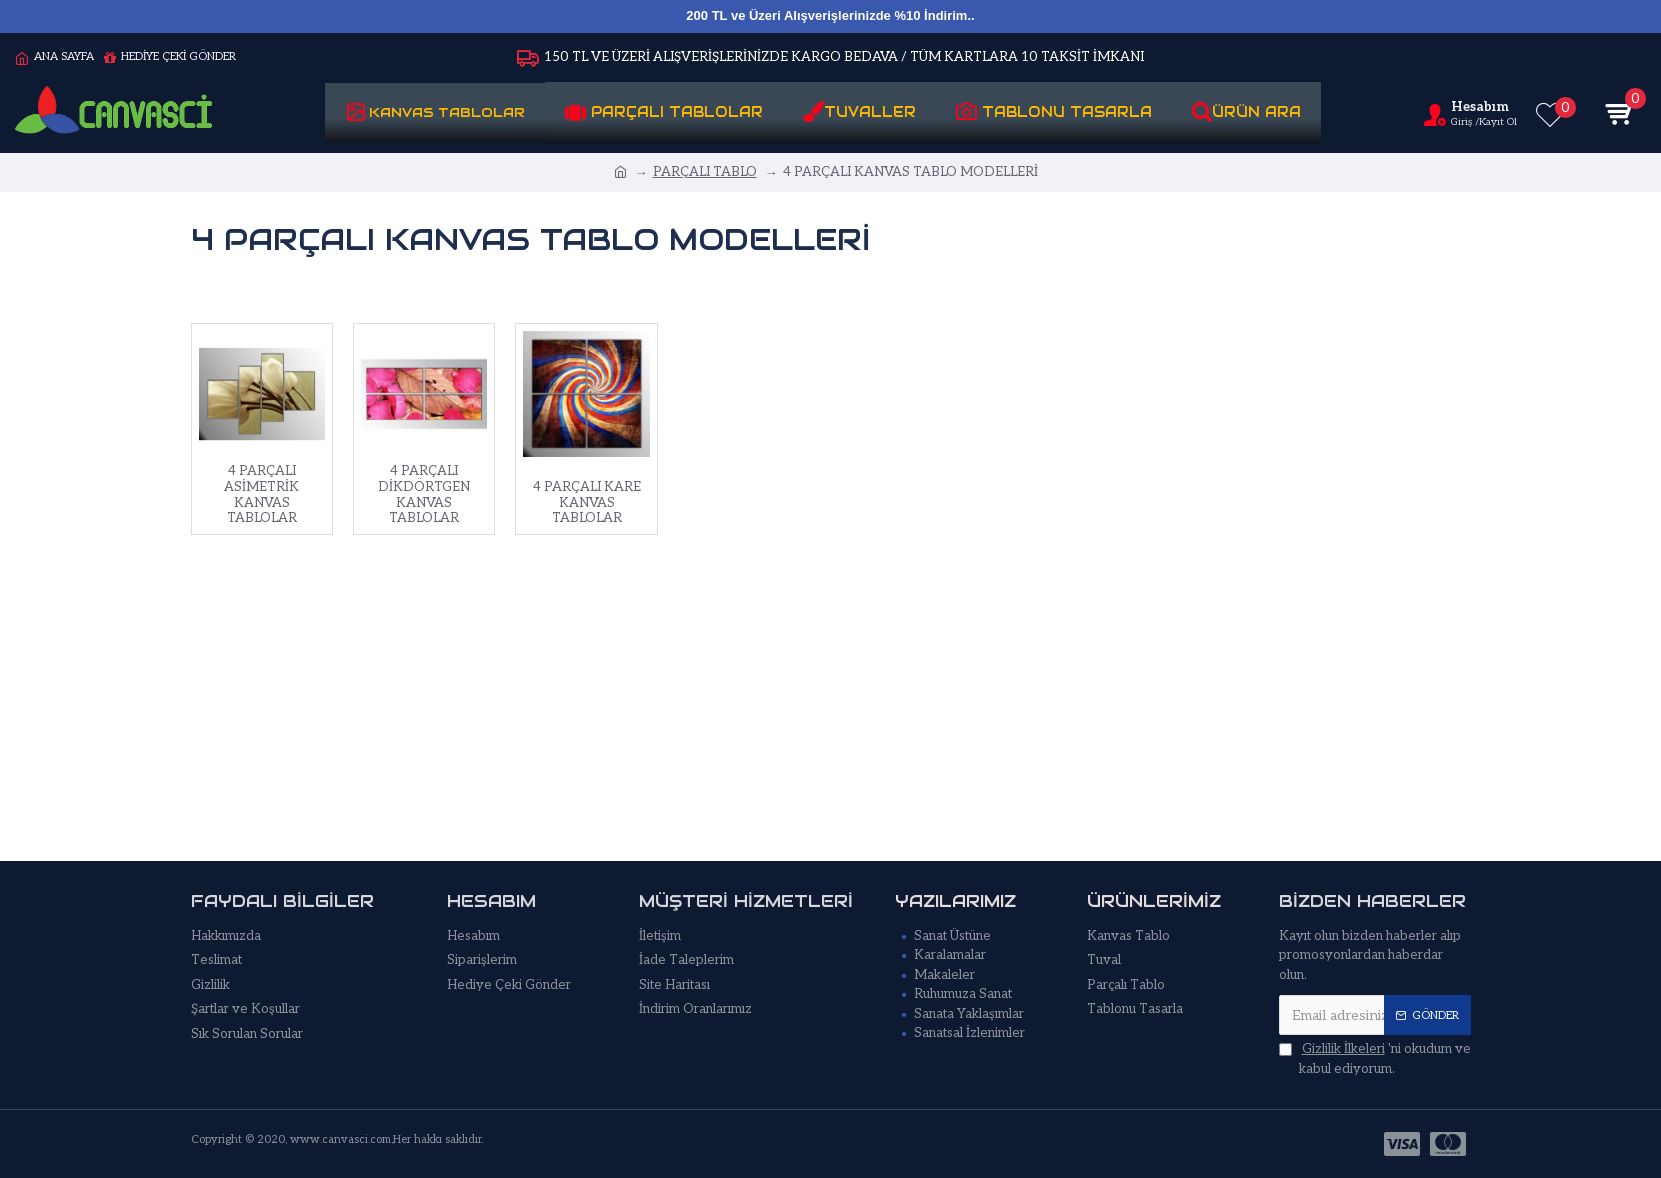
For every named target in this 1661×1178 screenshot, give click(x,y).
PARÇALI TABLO (705, 172)
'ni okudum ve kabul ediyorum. (1375, 1058)
